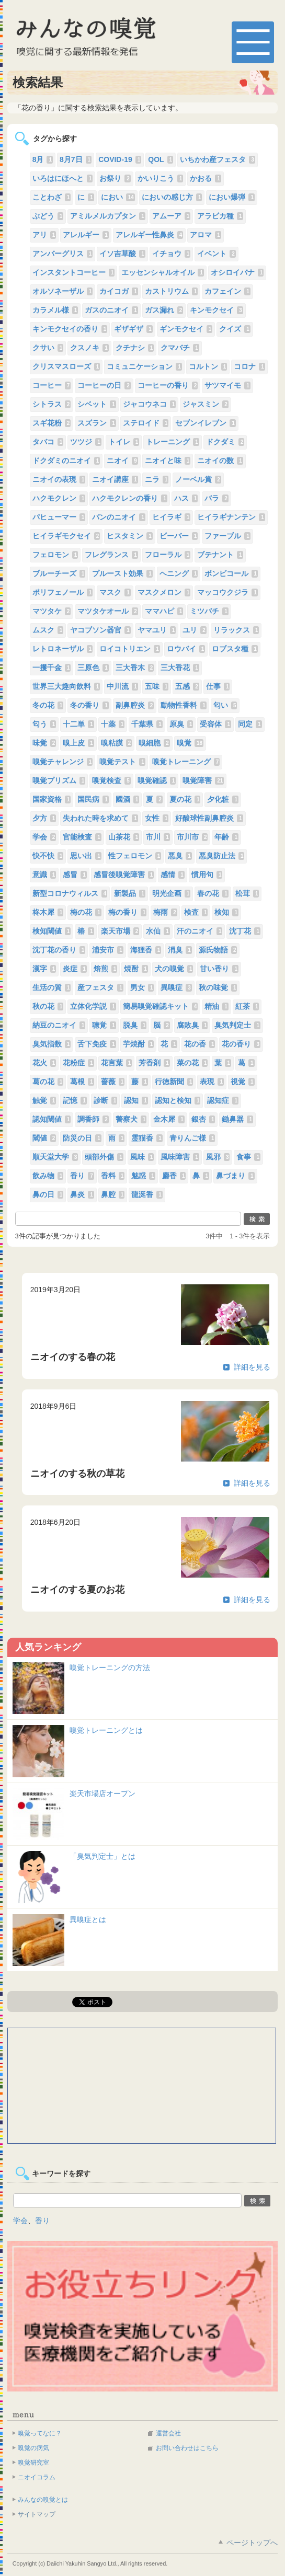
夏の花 (185, 799)
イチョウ (171, 253)
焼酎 (136, 968)
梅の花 (85, 912)
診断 (106, 1100)
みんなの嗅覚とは (43, 2499)
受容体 (215, 724)
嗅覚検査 (111, 780)
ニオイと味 (168, 460)
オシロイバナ (237, 272)
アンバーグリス (62, 253)
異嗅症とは (88, 1919)
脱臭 (135, 1025)
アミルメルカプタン (107, 216)
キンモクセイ (216, 310)
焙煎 (106, 968)
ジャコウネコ (149, 404)
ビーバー (178, 536)
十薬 (113, 724)
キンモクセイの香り (70, 329)
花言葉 (116, 1063)
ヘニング (178, 573)
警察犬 (131, 1119)
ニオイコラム (36, 2477)
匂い (225, 705)
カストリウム (171, 291)
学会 (44, 837)
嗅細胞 (154, 743)
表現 (212, 1081)
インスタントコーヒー (73, 272)
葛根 (82, 1081)
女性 (157, 818)
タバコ (48, 442)
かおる (205, 178)
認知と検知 (178, 1100)
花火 (44, 1063)
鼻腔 (113, 1194)
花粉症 (78, 1063)
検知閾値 (51, 931)
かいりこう (161, 178)
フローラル (168, 554)
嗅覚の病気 (33, 2448)
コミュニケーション (144, 366)
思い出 (85, 856)
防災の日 (82, 1138)
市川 (158, 837)
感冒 (75, 874)
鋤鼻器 (237, 1119)
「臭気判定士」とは (102, 1856)
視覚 (243, 1081)
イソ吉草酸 (122, 253)
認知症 (222, 1100)
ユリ (195, 630)
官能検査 (82, 837)
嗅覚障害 (203, 780)
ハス (186, 498)
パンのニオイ (118, 517)
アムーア (171, 216)
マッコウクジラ (227, 592)
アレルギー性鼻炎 (150, 235)
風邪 (218, 1157)
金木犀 (169, 1119)
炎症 (75, 968)
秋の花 (48, 1006)
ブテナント (220, 554)
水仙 (158, 931)
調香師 (93, 1119)
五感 (187, 686)
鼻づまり (235, 1175)
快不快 (48, 856)
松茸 (247, 893)
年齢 (226, 837)
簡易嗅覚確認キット (160, 1006)
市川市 (192, 837)
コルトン (208, 366)
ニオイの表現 (59, 479)
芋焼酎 (138, 1044)
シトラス (51, 404)
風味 (142, 1157)
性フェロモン (135, 856)
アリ (44, 235)
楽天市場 (120, 931)
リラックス (236, 630)
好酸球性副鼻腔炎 (209, 818)
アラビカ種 (220, 216)
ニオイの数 (220, 460)
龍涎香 (147, 1194)
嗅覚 (190, 743)
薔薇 (113, 1081)
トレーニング (172, 442)
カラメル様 (55, 310)
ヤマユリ (157, 630)
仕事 (218, 686)
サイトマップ (36, 2514)
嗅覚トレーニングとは (106, 1730)
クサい (48, 347)
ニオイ (122, 460)
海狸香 (146, 950)
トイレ (124, 442)
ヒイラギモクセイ (66, 536)
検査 (196, 912)
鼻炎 (82, 1194)
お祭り (115, 178)
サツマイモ (227, 385)
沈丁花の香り (59, 950)
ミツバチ (209, 611)
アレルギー (86, 235)
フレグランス (111, 554)
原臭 (181, 724)
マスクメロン (164, 592)
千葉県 (147, 724)
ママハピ (164, 611)
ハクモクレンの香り (129, 498)
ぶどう (48, 216)
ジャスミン (206, 404)
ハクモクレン (59, 498)
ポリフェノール (62, 592)
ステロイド (146, 423)
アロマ (205, 235)
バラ (216, 498)
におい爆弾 (232, 197)
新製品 (129, 893)
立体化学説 (93, 1006)
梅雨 (165, 912)
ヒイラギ (171, 517)
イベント (216, 253)
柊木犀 (48, 912)
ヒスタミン (130, 536)
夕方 (44, 818)
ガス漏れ (164, 310)
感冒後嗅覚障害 (124, 874)
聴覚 (104, 1025)
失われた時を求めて (100, 818)
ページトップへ (252, 2542)
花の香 (199, 1044)
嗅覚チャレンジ (62, 761)
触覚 (44, 1100)
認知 (136, 1100)
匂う (44, 724)
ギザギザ (133, 329)
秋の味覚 (218, 987)
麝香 (174, 1175)
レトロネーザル (62, 649)
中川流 (122, 686)
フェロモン (55, 554)
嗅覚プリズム (59, 780)
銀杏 (203, 1119)
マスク (115, 592)
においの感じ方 (172, 197)
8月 (42, 159)
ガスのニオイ (111, 310)
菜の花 (192, 1063)
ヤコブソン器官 (100, 630)
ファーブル (227, 536)
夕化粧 (222, 799)
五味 (157, 686)
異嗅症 (176, 987)
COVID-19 (119, 159)
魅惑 (143, 1175)
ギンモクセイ (186, 329)
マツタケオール (107, 611)
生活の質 (51, 987)
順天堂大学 (55, 1157)
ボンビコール (231, 573)
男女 (142, 987)
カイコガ (118, 291)
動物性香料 (184, 705)
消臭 (180, 950)
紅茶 (247, 1006)
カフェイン (227, 291)
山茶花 (124, 837)
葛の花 (48, 1081)
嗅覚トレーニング (186, 761)
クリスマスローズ (66, 366)
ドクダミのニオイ (66, 460)
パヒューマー (59, 517)
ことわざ (51, 197)
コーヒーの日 (104, 385)
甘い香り (219, 968)
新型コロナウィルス (70, 893)
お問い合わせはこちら (187, 2448)
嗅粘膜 (116, 743)
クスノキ (89, 347)
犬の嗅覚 (174, 968)
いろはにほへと (62, 178)
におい (118, 197)
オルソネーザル (62, 291)
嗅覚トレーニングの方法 (110, 1667)
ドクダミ (225, 442)
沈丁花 (244, 931)
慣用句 (207, 874)
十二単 (78, 724)
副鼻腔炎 (135, 705)
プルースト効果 (122, 573)
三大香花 (180, 667)
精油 (216, 1006)
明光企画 (171, 893)
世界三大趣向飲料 (66, 686)
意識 (44, 874)
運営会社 (168, 2433)
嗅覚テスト (122, 761)
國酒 (128, 799)
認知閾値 (51, 1119)
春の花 (213, 893)
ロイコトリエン (129, 649)
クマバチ (180, 347)
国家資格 (51, 799)
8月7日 (76, 159)
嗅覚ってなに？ (40, 2433)
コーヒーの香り (168, 385)
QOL (160, 159)
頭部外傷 (104, 1157)
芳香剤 (154, 1063)
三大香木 (135, 667)
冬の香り (89, 705)
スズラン (96, 423)
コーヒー (51, 385)
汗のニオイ (200, 931)
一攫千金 (51, 667)
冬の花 (48, 705)
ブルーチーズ (59, 573)
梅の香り (127, 912)
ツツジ (85, 442)
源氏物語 (218, 950)
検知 (226, 912)
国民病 (93, 799)
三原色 (93, 667)
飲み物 (48, 1175)
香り (82, 1175)
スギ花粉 (51, 423)
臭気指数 (51, 1044)
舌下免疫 (96, 1044)
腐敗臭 (192, 1025)
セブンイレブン (205, 423)
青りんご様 (192, 1138)
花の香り (241, 1044)
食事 (248, 1157)
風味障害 (180, 1157)
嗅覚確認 (157, 780)
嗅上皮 (78, 743)
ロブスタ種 (235, 649)
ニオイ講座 (115, 479)
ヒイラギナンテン (231, 517)
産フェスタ (100, 987)
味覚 (44, 743)
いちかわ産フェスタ (217, 159)
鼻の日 (48, 1194)
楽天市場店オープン (102, 1793)
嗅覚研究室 (33, 2462)
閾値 (44, 1138)
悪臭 (180, 856)
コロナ (249, 366)
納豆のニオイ (59, 1025)
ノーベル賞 (198, 479)
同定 (250, 724)
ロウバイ (186, 649)
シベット (96, 404)
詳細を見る (252, 1367)
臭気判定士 (237, 1025)
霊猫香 (147, 1138)
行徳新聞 (174, 1081)
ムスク (48, 630)
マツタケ (51, 611)
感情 (173, 874)
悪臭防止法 (222, 856)
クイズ (234, 329)
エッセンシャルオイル (162, 272)
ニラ (157, 479)
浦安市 (107, 950)
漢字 (44, 968)
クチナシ (135, 347)
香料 (113, 1175)
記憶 (75, 1100)
